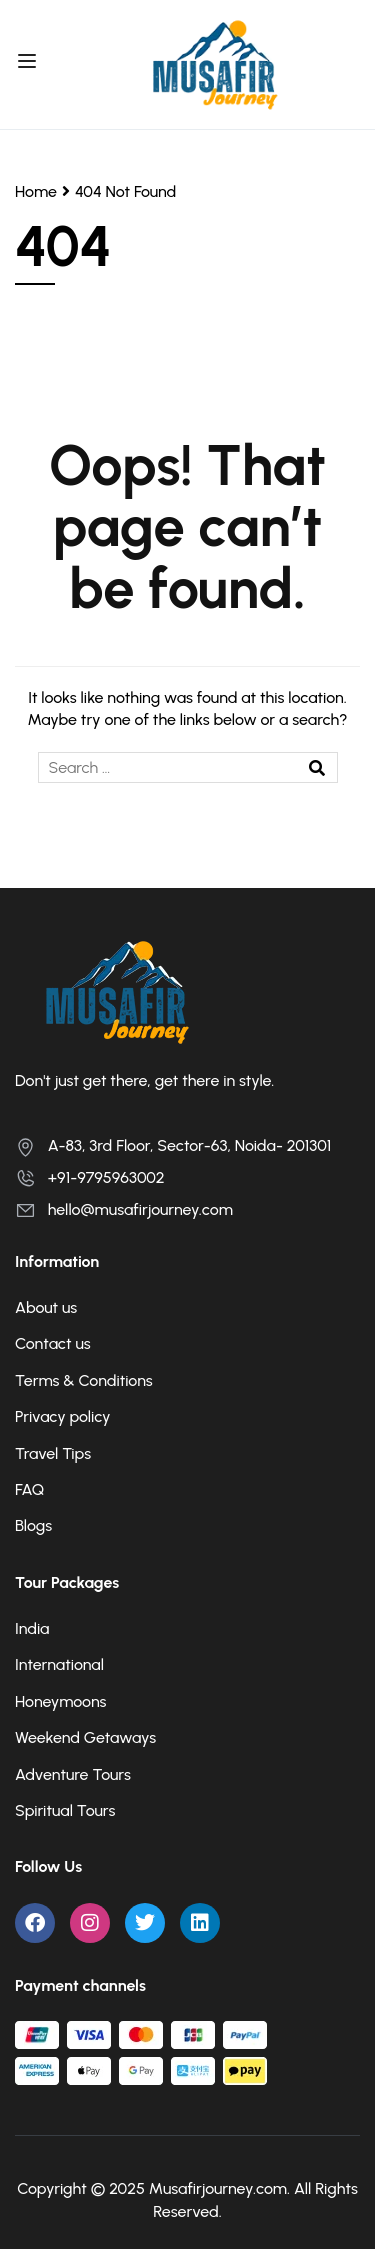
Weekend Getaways (85, 1737)
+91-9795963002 (90, 1177)
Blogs (33, 1525)
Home (36, 191)
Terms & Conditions (84, 1380)
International (59, 1664)
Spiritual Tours (65, 1810)
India (32, 1628)
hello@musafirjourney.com (124, 1209)
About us (46, 1307)
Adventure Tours (73, 1774)
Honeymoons (60, 1701)
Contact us (53, 1343)
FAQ (29, 1489)
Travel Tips (53, 1453)
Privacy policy (63, 1416)
